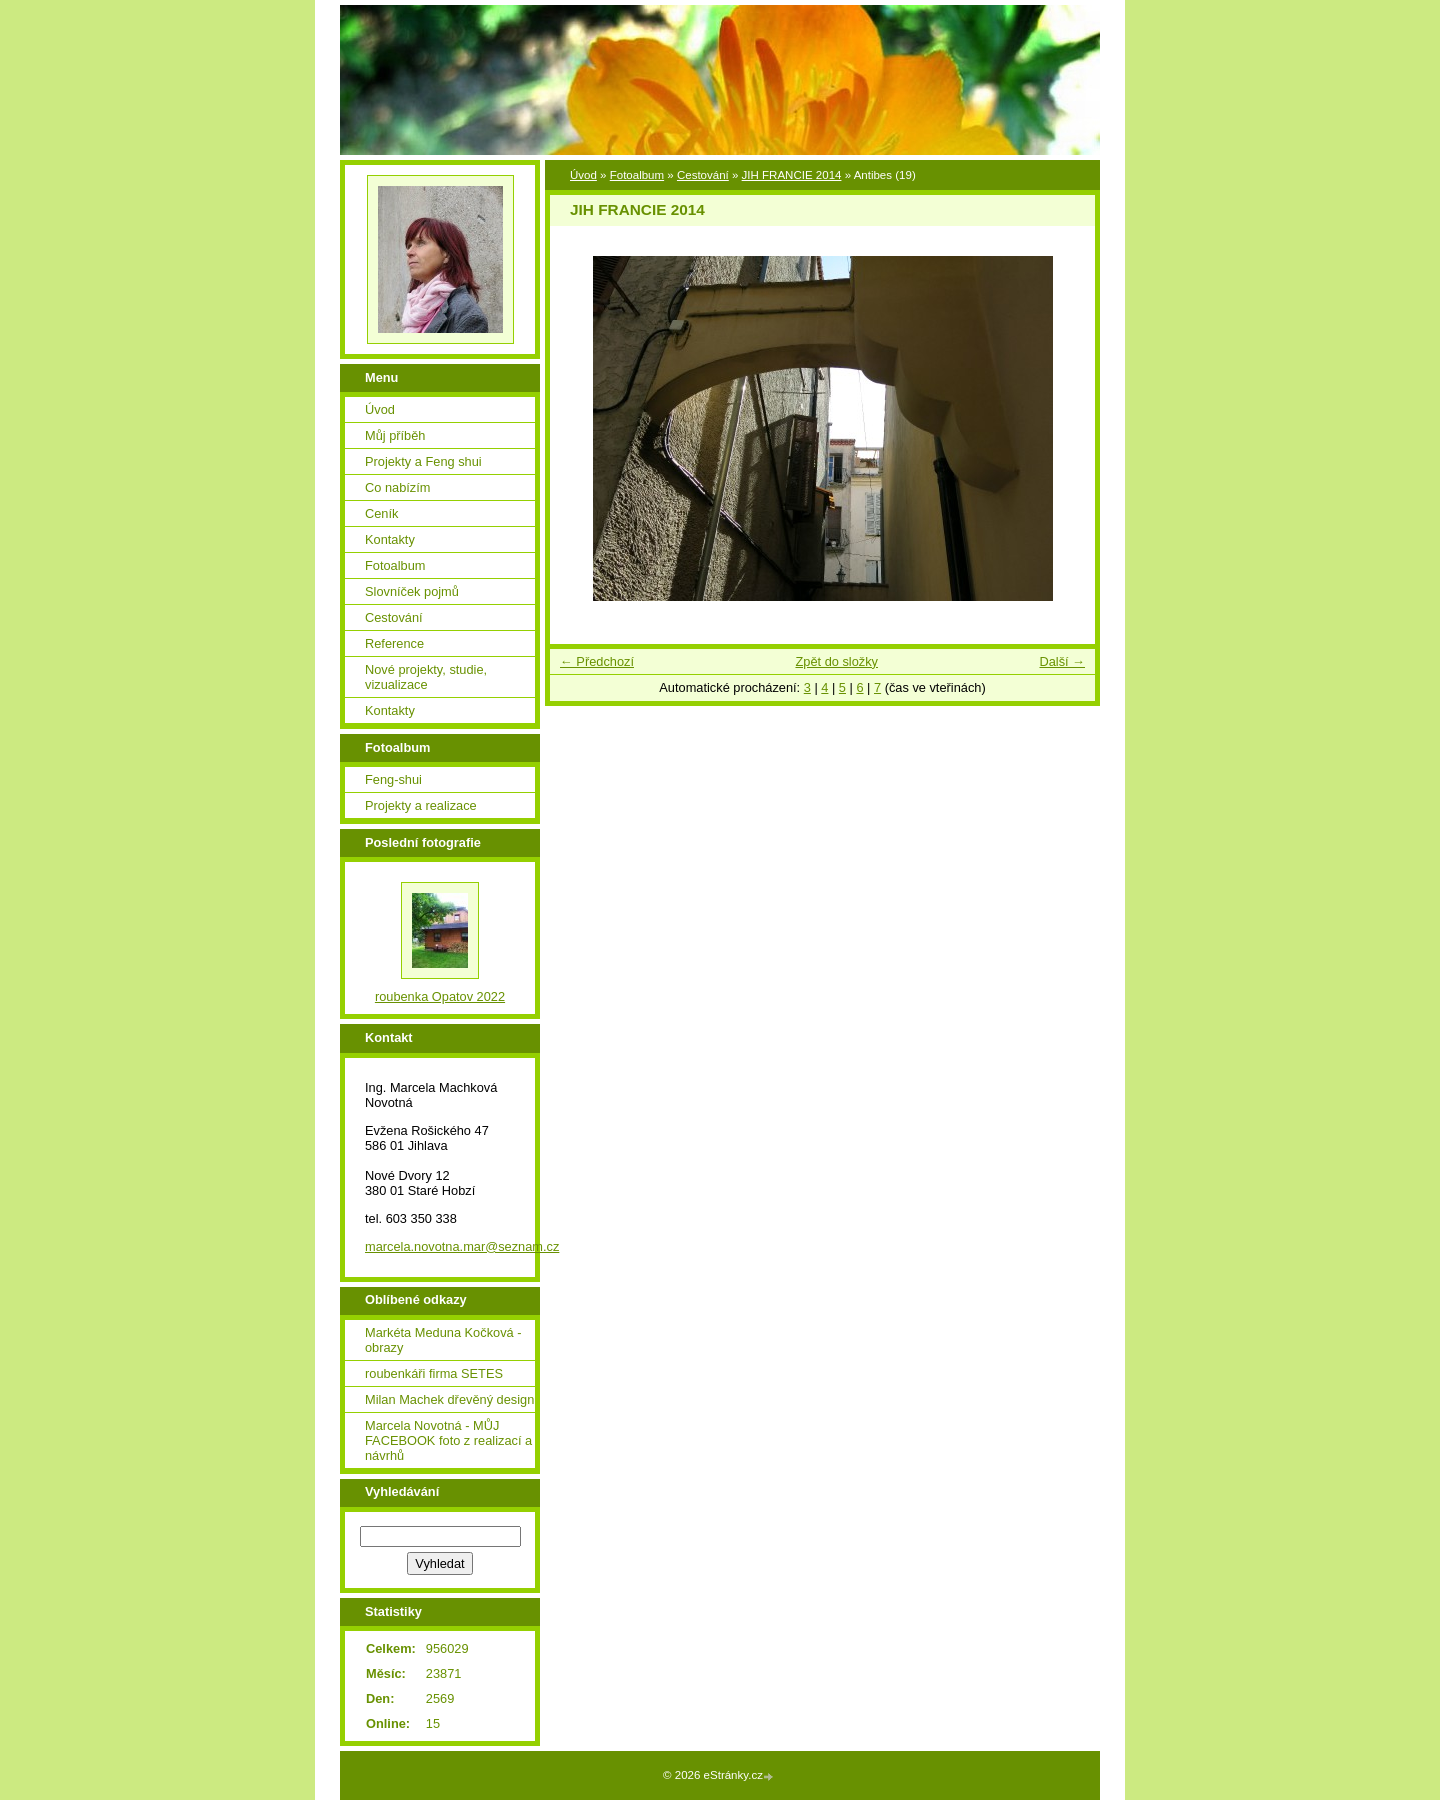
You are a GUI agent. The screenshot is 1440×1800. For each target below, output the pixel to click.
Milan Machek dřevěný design (449, 1399)
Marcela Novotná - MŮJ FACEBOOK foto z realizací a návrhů (448, 1440)
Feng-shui (393, 779)
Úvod (583, 175)
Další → (1062, 661)
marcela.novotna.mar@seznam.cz (462, 1246)
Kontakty (390, 539)
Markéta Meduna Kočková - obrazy (443, 1340)
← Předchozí (597, 661)
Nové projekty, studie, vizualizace (426, 677)
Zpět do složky (836, 661)
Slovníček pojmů (412, 591)
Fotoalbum (637, 175)
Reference (394, 643)
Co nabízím (397, 487)
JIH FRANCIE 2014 (792, 175)
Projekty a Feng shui (423, 461)
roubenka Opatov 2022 (440, 996)
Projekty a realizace (421, 805)
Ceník (381, 513)
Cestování (703, 175)
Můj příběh (395, 435)
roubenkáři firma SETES (434, 1373)
